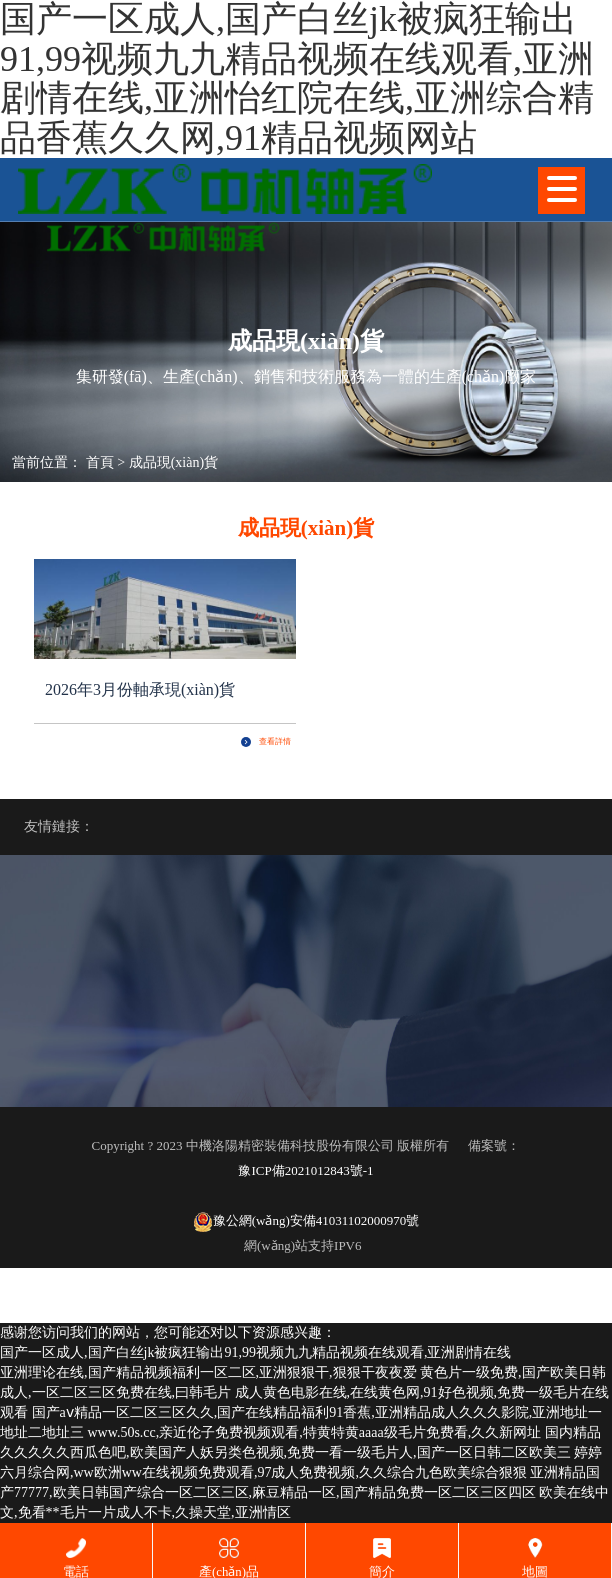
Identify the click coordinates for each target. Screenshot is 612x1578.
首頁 (100, 462)
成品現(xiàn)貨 (173, 462)
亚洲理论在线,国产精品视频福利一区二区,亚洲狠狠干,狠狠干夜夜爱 (208, 1372)
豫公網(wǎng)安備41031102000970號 (306, 1222)
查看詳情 (266, 742)
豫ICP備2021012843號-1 (305, 1170)
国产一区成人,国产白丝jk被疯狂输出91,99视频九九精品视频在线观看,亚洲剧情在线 (255, 1352)
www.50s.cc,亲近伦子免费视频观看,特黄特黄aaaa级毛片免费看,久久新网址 (315, 1432)
